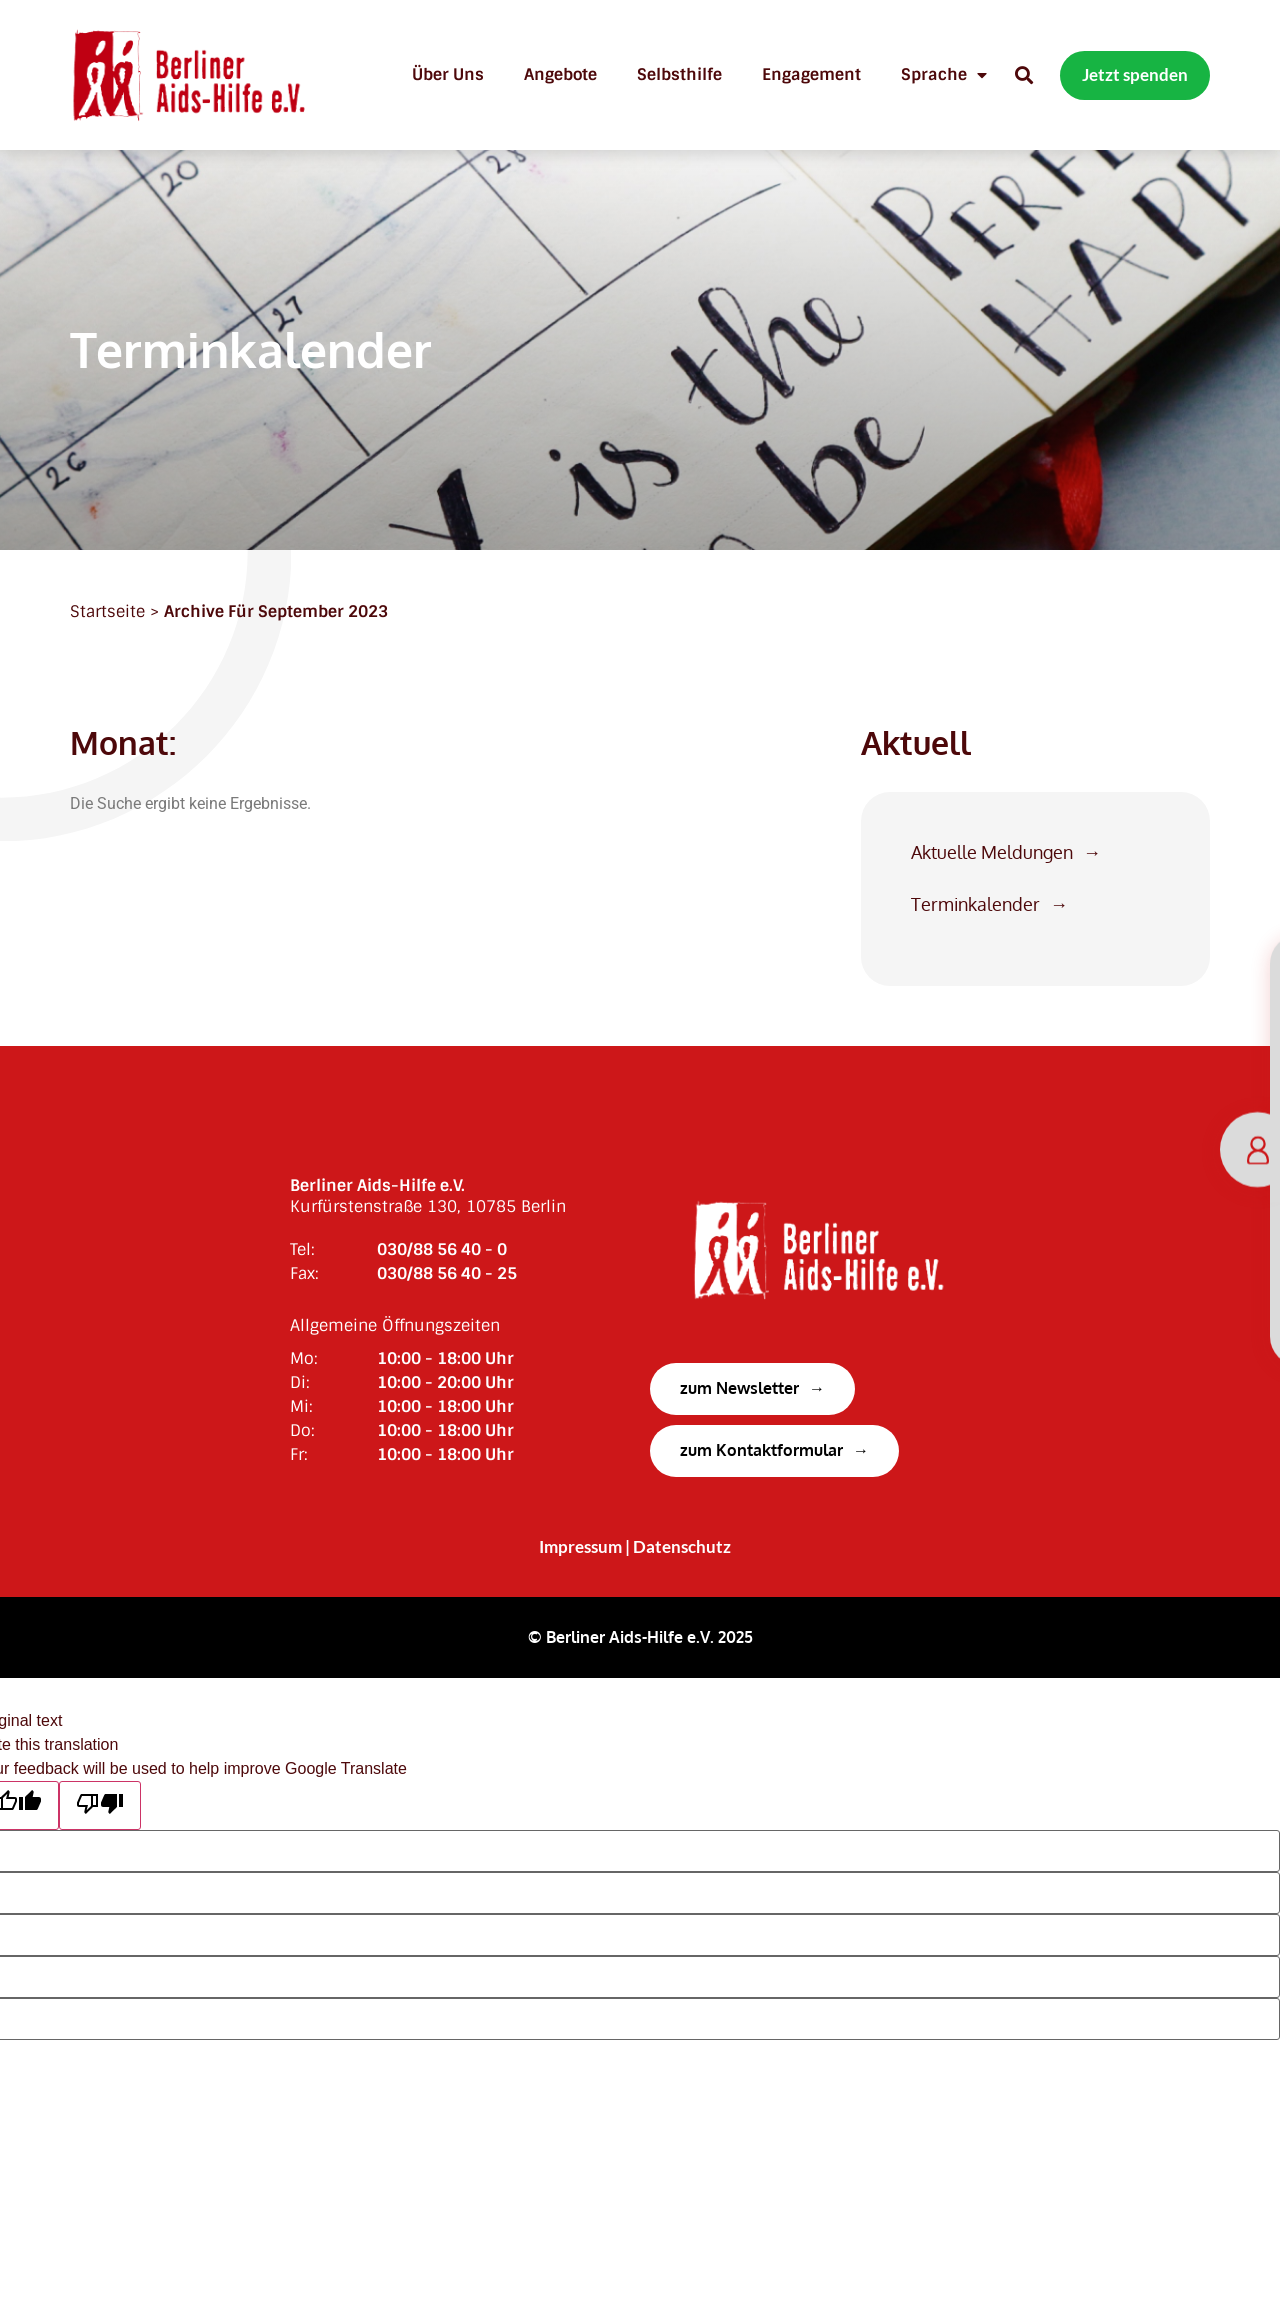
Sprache (944, 75)
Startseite (107, 611)
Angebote (560, 74)
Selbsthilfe (679, 74)
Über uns (448, 74)
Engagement (811, 74)
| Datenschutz (678, 1547)
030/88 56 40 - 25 (447, 1273)
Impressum (580, 1547)
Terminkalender (975, 904)
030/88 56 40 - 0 (442, 1249)
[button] (1023, 75)
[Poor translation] (100, 1805)
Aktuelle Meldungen (992, 852)
